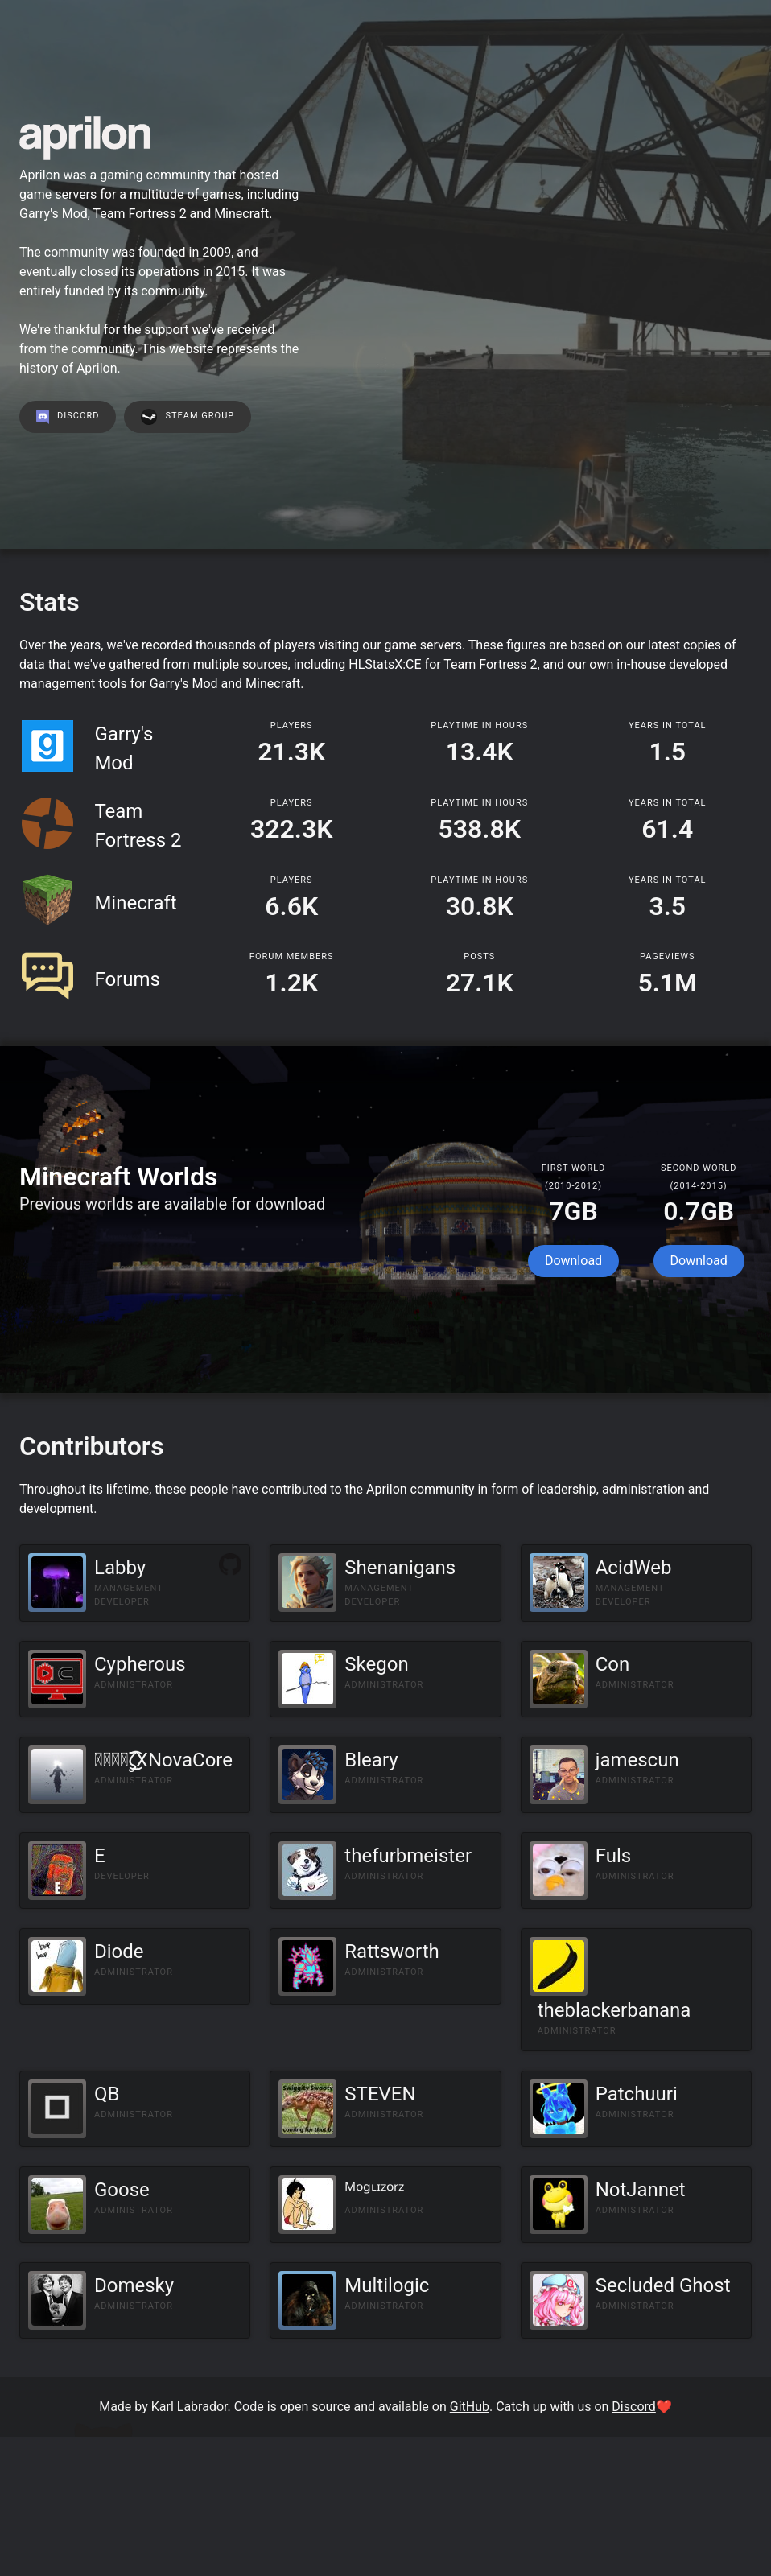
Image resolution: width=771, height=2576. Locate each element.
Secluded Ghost (663, 2285)
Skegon (376, 1664)
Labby (120, 1567)
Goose (122, 2189)
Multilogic (386, 2285)
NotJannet (641, 2189)
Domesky (134, 2285)
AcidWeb (634, 1567)
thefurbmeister (408, 1855)
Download (573, 1260)
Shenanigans (400, 1567)
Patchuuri (637, 2094)
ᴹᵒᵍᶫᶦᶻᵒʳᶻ (374, 2189)
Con (613, 1664)
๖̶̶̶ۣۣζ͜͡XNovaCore (163, 1760)
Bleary (371, 1760)
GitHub (469, 2406)
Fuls (613, 1855)
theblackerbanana (614, 2010)
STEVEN (379, 2094)
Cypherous (140, 1664)
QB (106, 2094)
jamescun (637, 1760)
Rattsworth (391, 1951)
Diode (119, 1951)
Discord (633, 2406)
